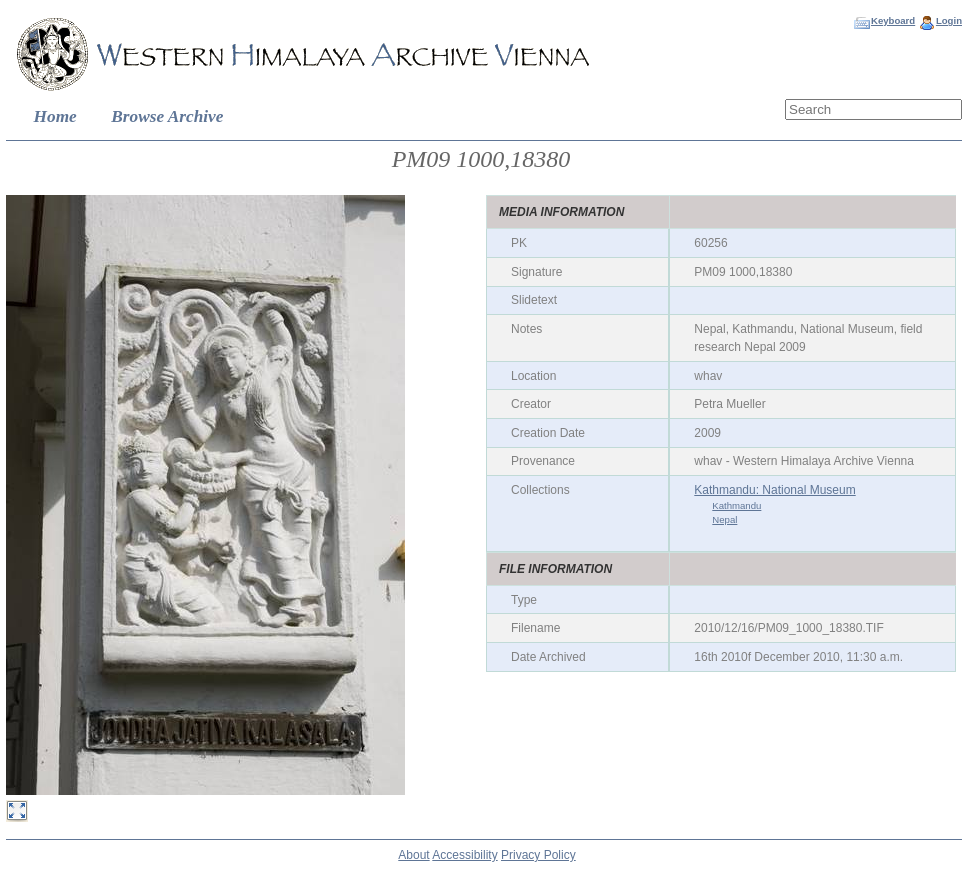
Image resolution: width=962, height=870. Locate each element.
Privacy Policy (538, 855)
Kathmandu (736, 505)
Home (55, 116)
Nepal (724, 519)
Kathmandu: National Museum (774, 490)
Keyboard (893, 20)
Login (949, 20)
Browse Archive (167, 116)
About (413, 855)
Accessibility (464, 855)
